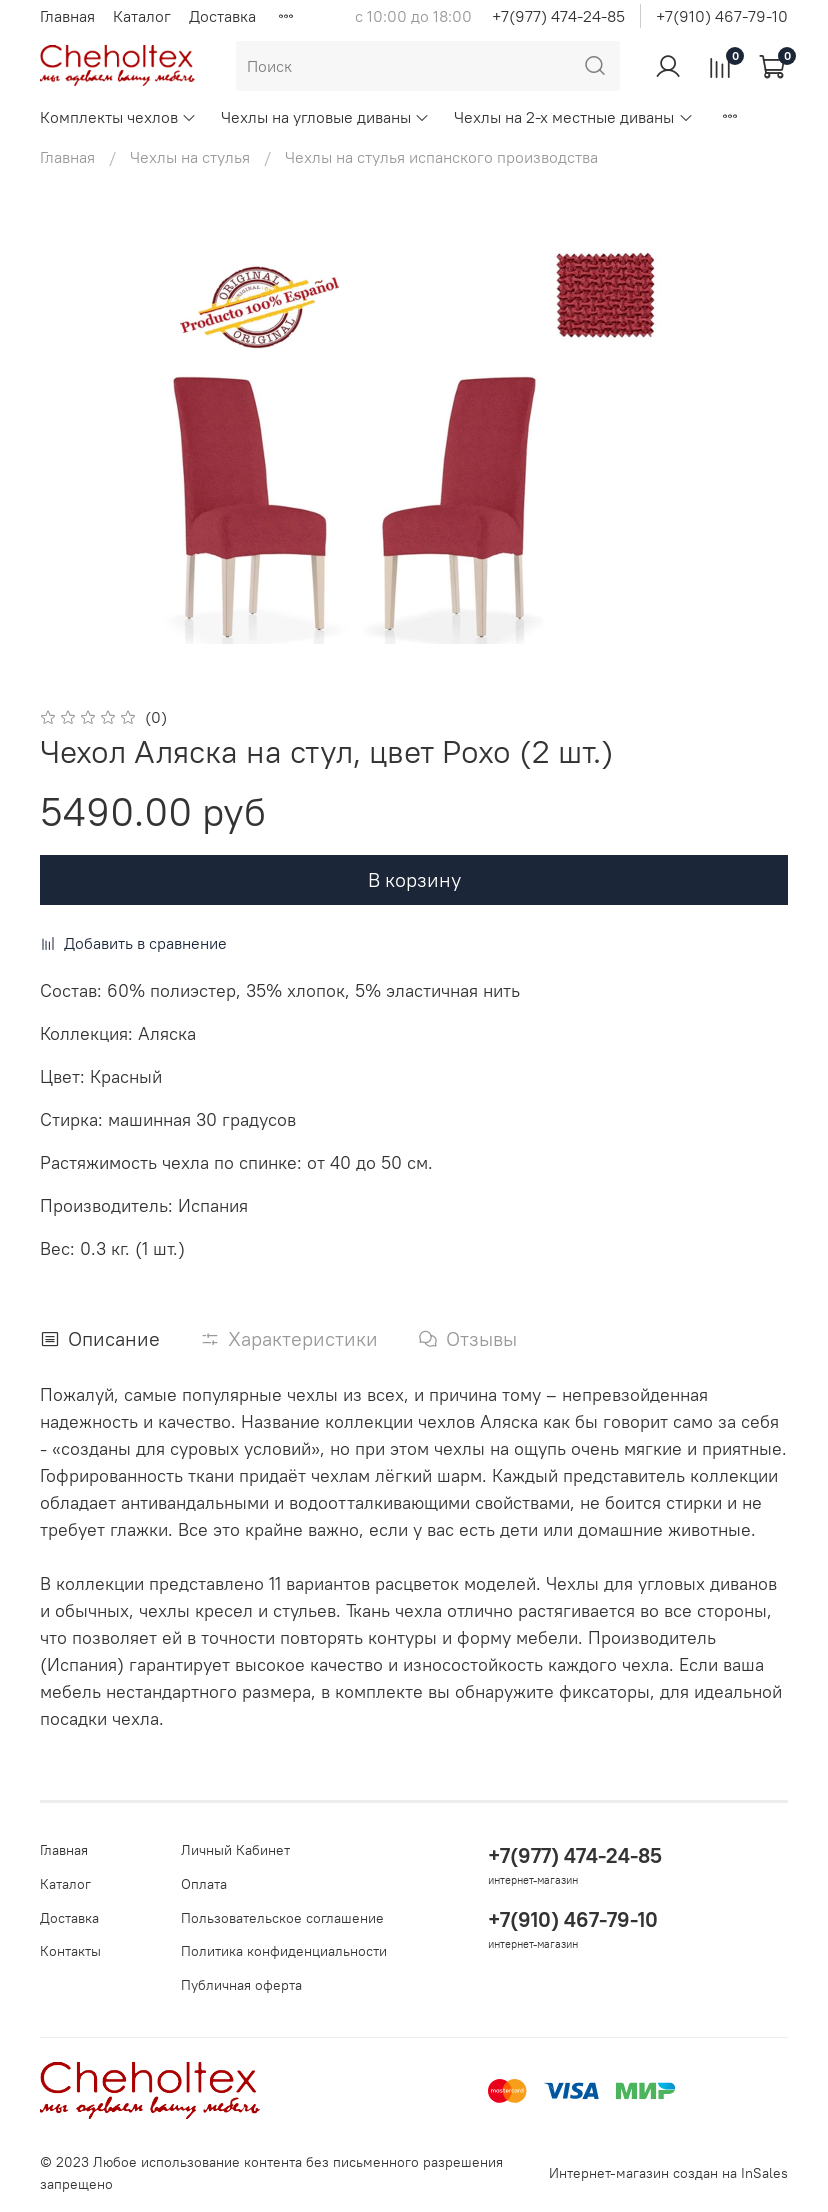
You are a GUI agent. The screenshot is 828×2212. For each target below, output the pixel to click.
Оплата (204, 1884)
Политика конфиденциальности (284, 1951)
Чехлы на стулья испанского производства (441, 157)
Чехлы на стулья (190, 157)
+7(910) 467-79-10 (722, 16)
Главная (67, 16)
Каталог (142, 16)
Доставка (222, 16)
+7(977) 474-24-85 (558, 16)
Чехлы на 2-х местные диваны (573, 117)
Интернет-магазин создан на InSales (668, 2173)
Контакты (70, 1951)
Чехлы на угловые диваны (325, 117)
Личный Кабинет (235, 1850)
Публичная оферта (241, 1985)
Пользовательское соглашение (282, 1918)
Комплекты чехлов (118, 117)
